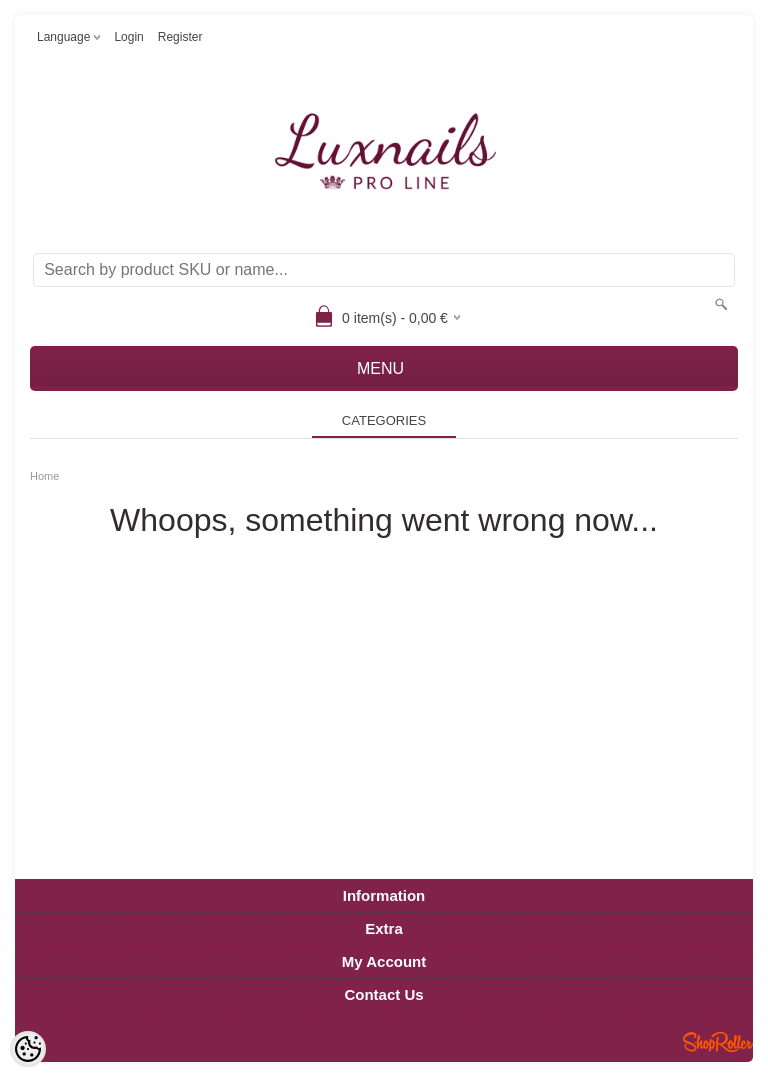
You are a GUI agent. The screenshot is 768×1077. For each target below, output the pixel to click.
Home (44, 476)
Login (128, 37)
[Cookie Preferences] (28, 1049)
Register (180, 37)
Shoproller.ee (718, 1042)
